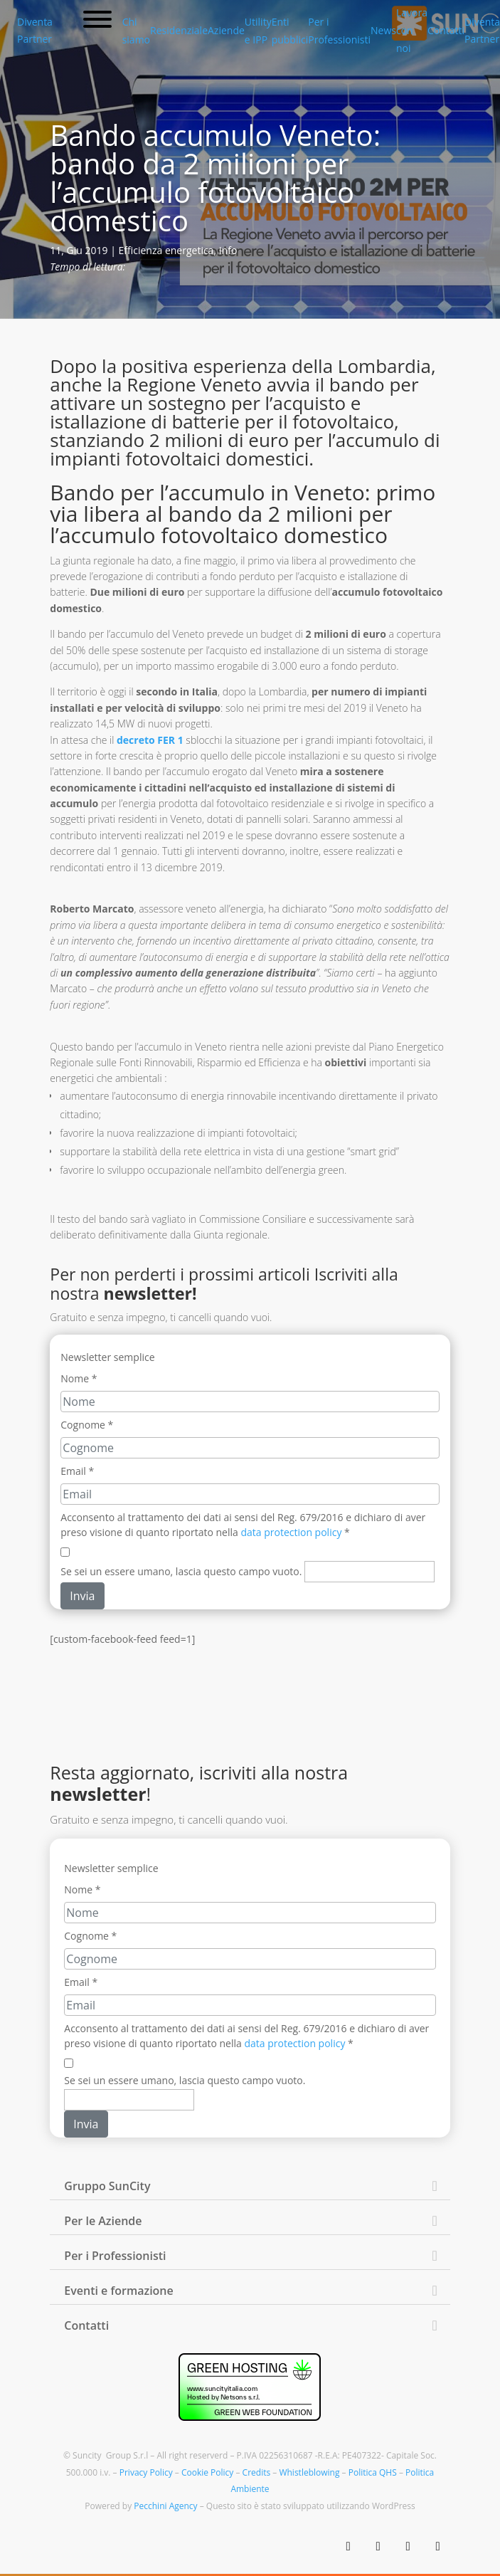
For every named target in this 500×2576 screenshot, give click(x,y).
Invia (82, 1596)
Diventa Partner (35, 30)
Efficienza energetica (166, 250)
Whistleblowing (309, 2472)
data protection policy (290, 1532)
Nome (78, 1378)
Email (77, 1471)
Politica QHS (373, 2472)
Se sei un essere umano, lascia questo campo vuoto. (181, 1571)
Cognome (86, 1424)
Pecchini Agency (165, 2506)
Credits (257, 2472)
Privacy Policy (146, 2472)
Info (228, 250)
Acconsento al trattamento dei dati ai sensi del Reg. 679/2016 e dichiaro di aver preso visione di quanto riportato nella (242, 1524)
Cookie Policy (207, 2472)
